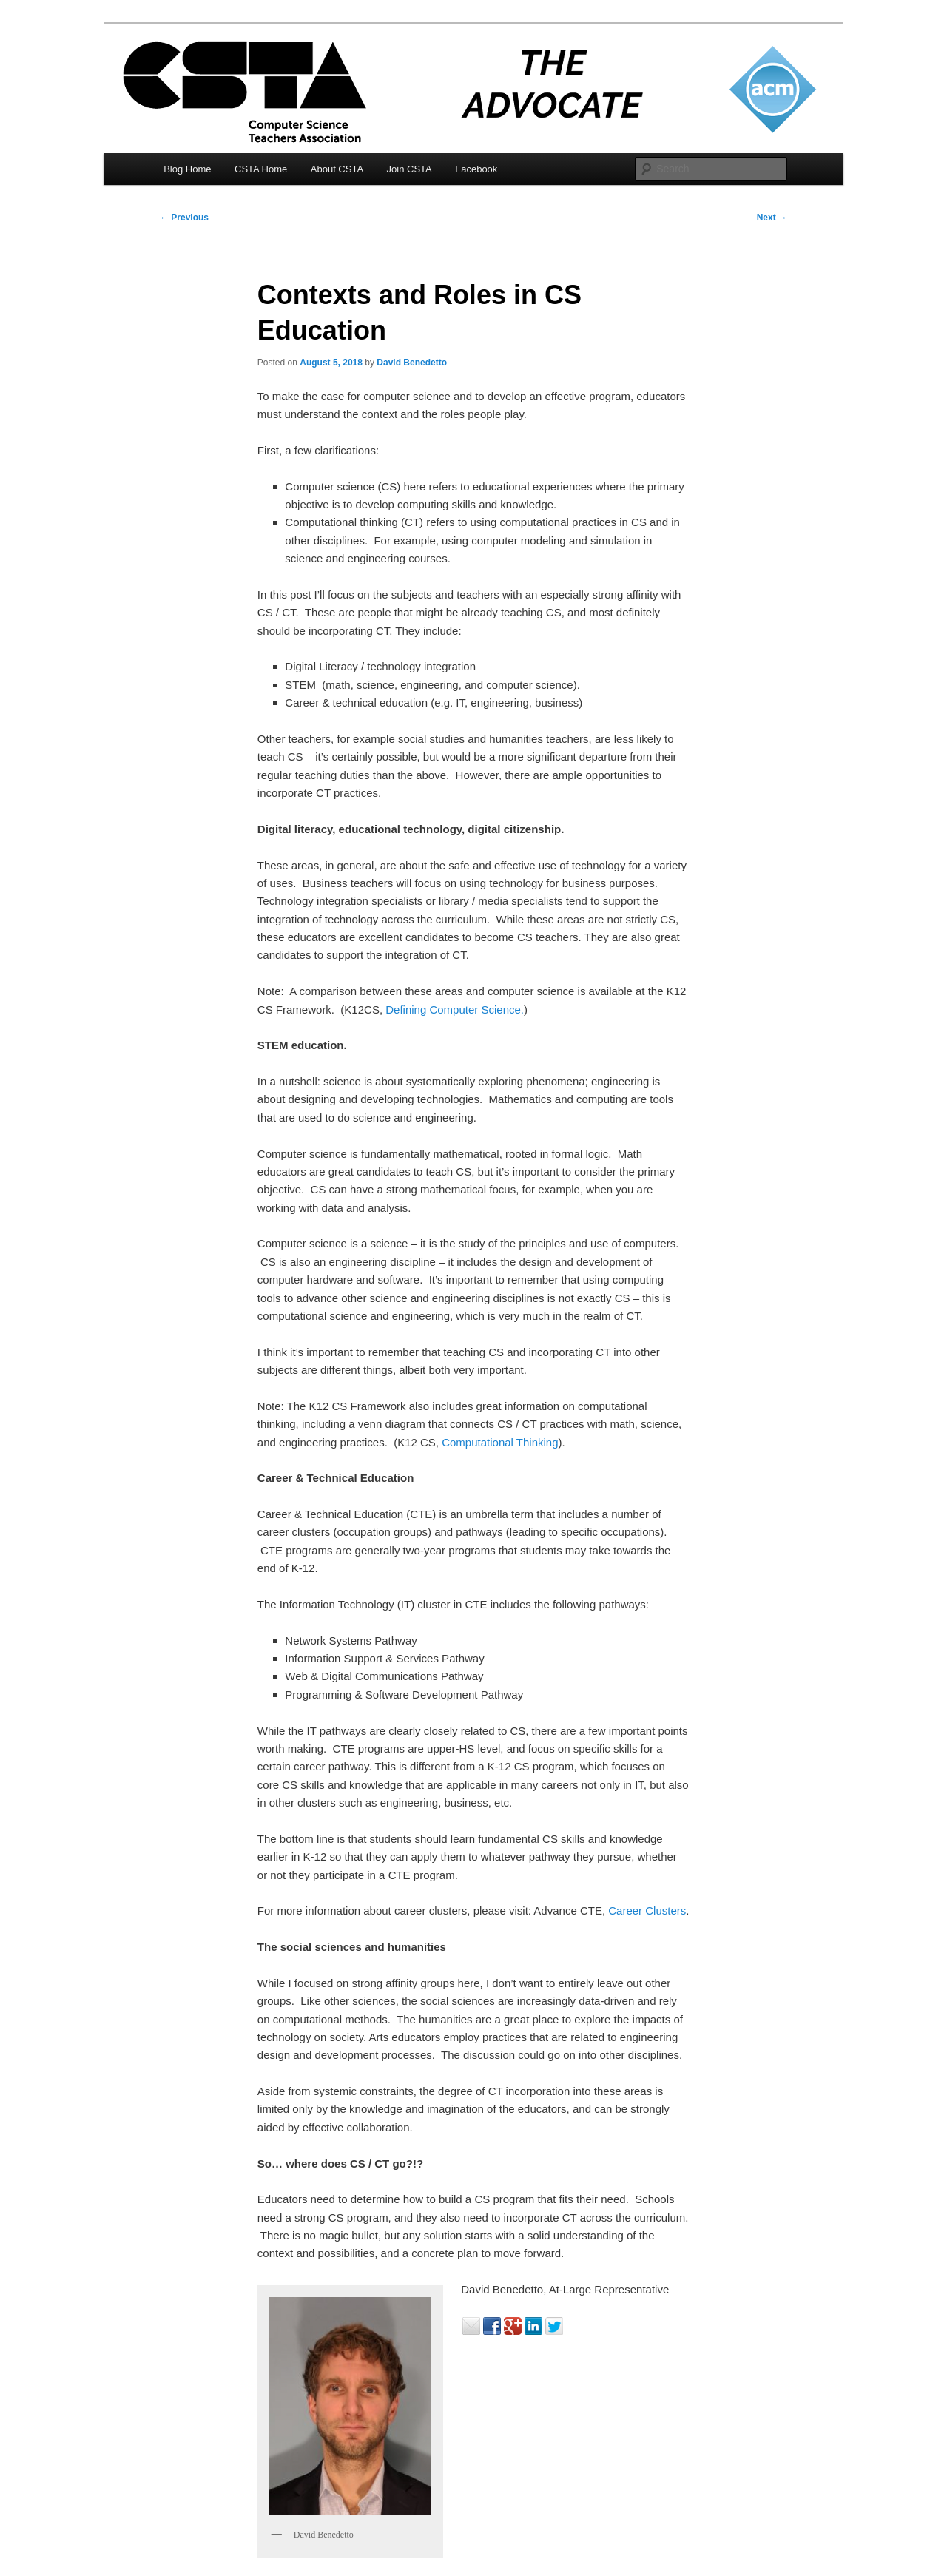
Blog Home (187, 169)
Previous (184, 217)
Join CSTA (409, 169)
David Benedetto (412, 362)
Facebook (476, 169)
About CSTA (337, 169)
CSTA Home (261, 169)
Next (772, 217)
